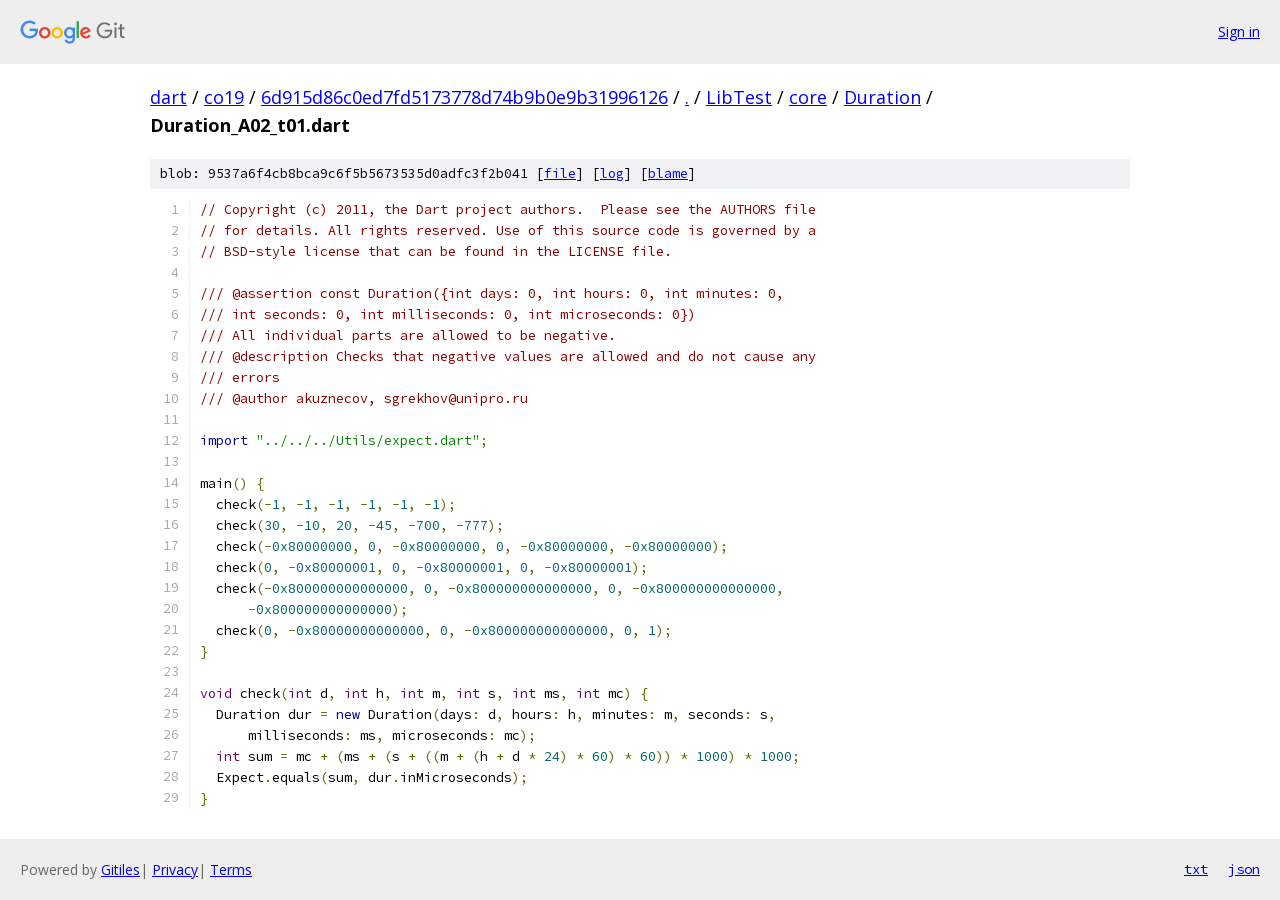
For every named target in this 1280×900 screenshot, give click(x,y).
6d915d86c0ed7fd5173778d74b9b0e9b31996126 (464, 97)
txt (1196, 869)
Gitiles (120, 869)
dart (168, 97)
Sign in (1239, 31)
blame (668, 173)
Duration (882, 97)
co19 (224, 97)
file (560, 173)
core (808, 97)
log (612, 173)
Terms (231, 869)
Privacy (175, 869)
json (1244, 869)
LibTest (739, 97)
